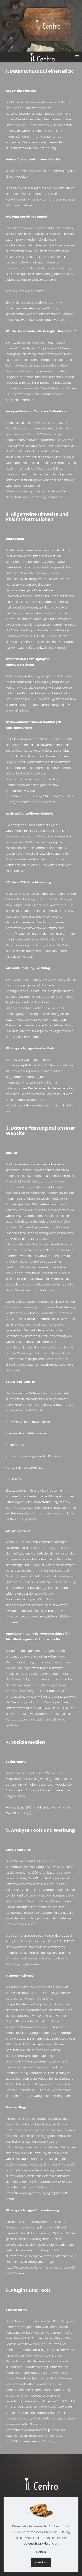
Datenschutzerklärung (38, 2543)
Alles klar (41, 2562)
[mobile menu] (77, 57)
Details (41, 2552)
